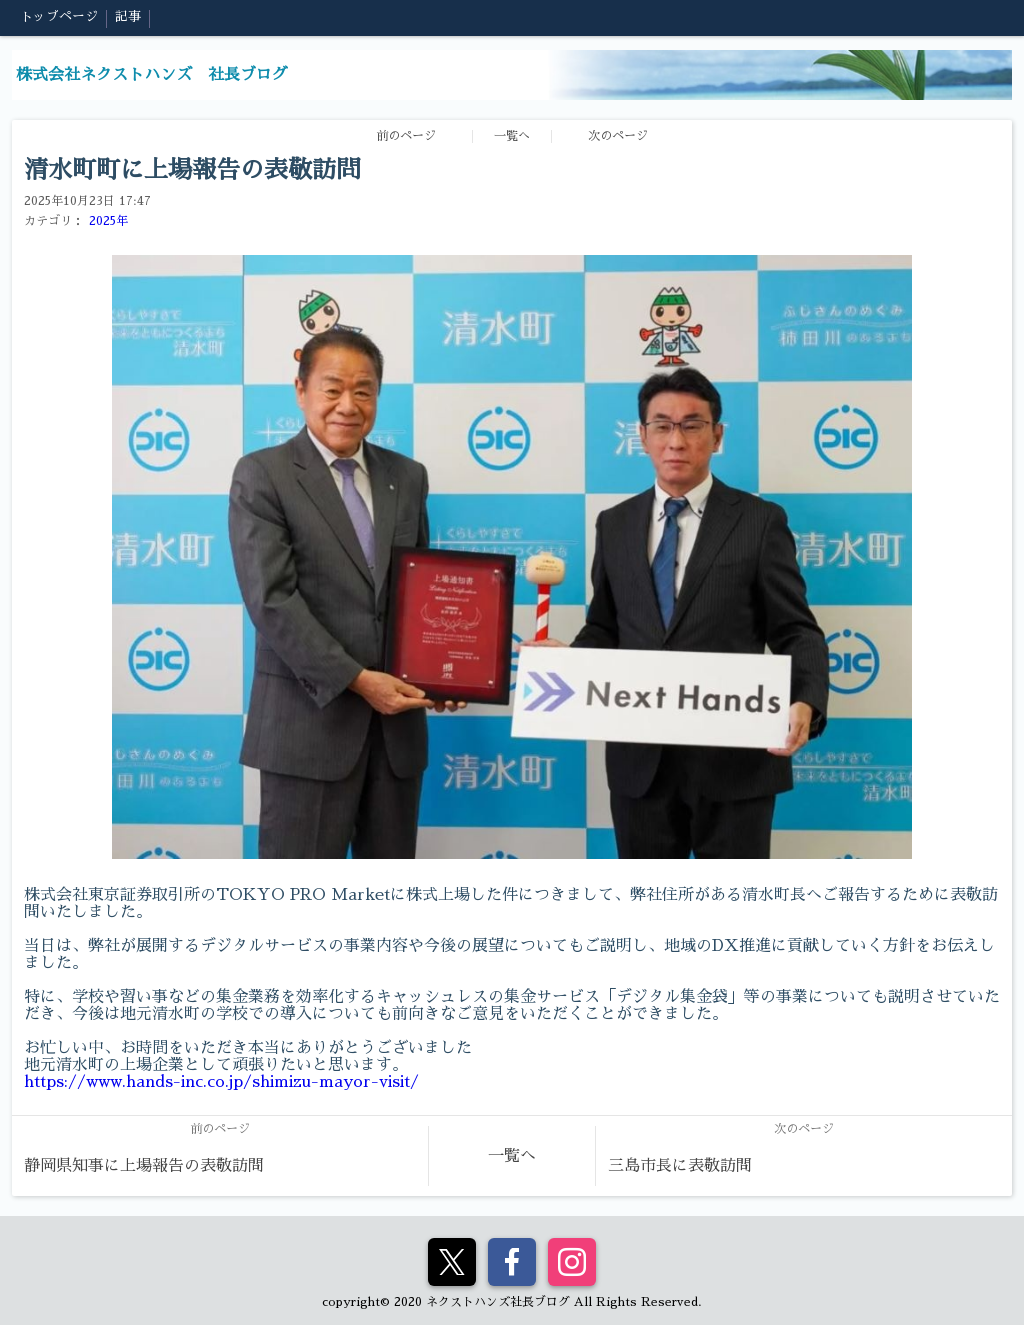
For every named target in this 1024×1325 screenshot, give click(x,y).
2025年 (108, 221)
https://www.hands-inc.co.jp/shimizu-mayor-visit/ (221, 1082)
